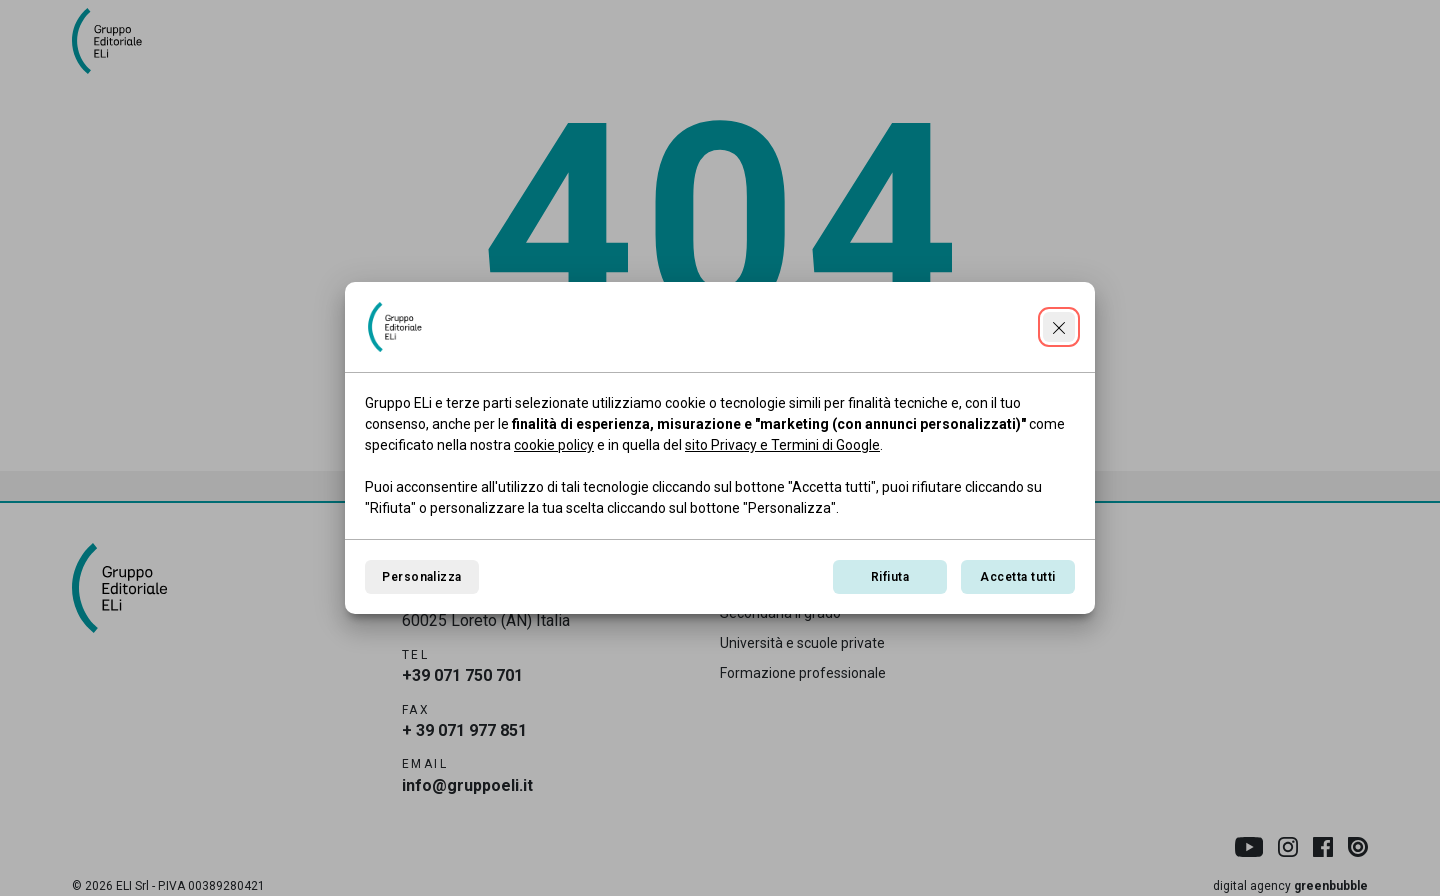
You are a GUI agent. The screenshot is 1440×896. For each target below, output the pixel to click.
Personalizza (422, 577)
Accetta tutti (1017, 577)
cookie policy (554, 445)
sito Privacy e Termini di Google (782, 445)
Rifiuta (890, 577)
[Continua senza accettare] (1059, 327)
